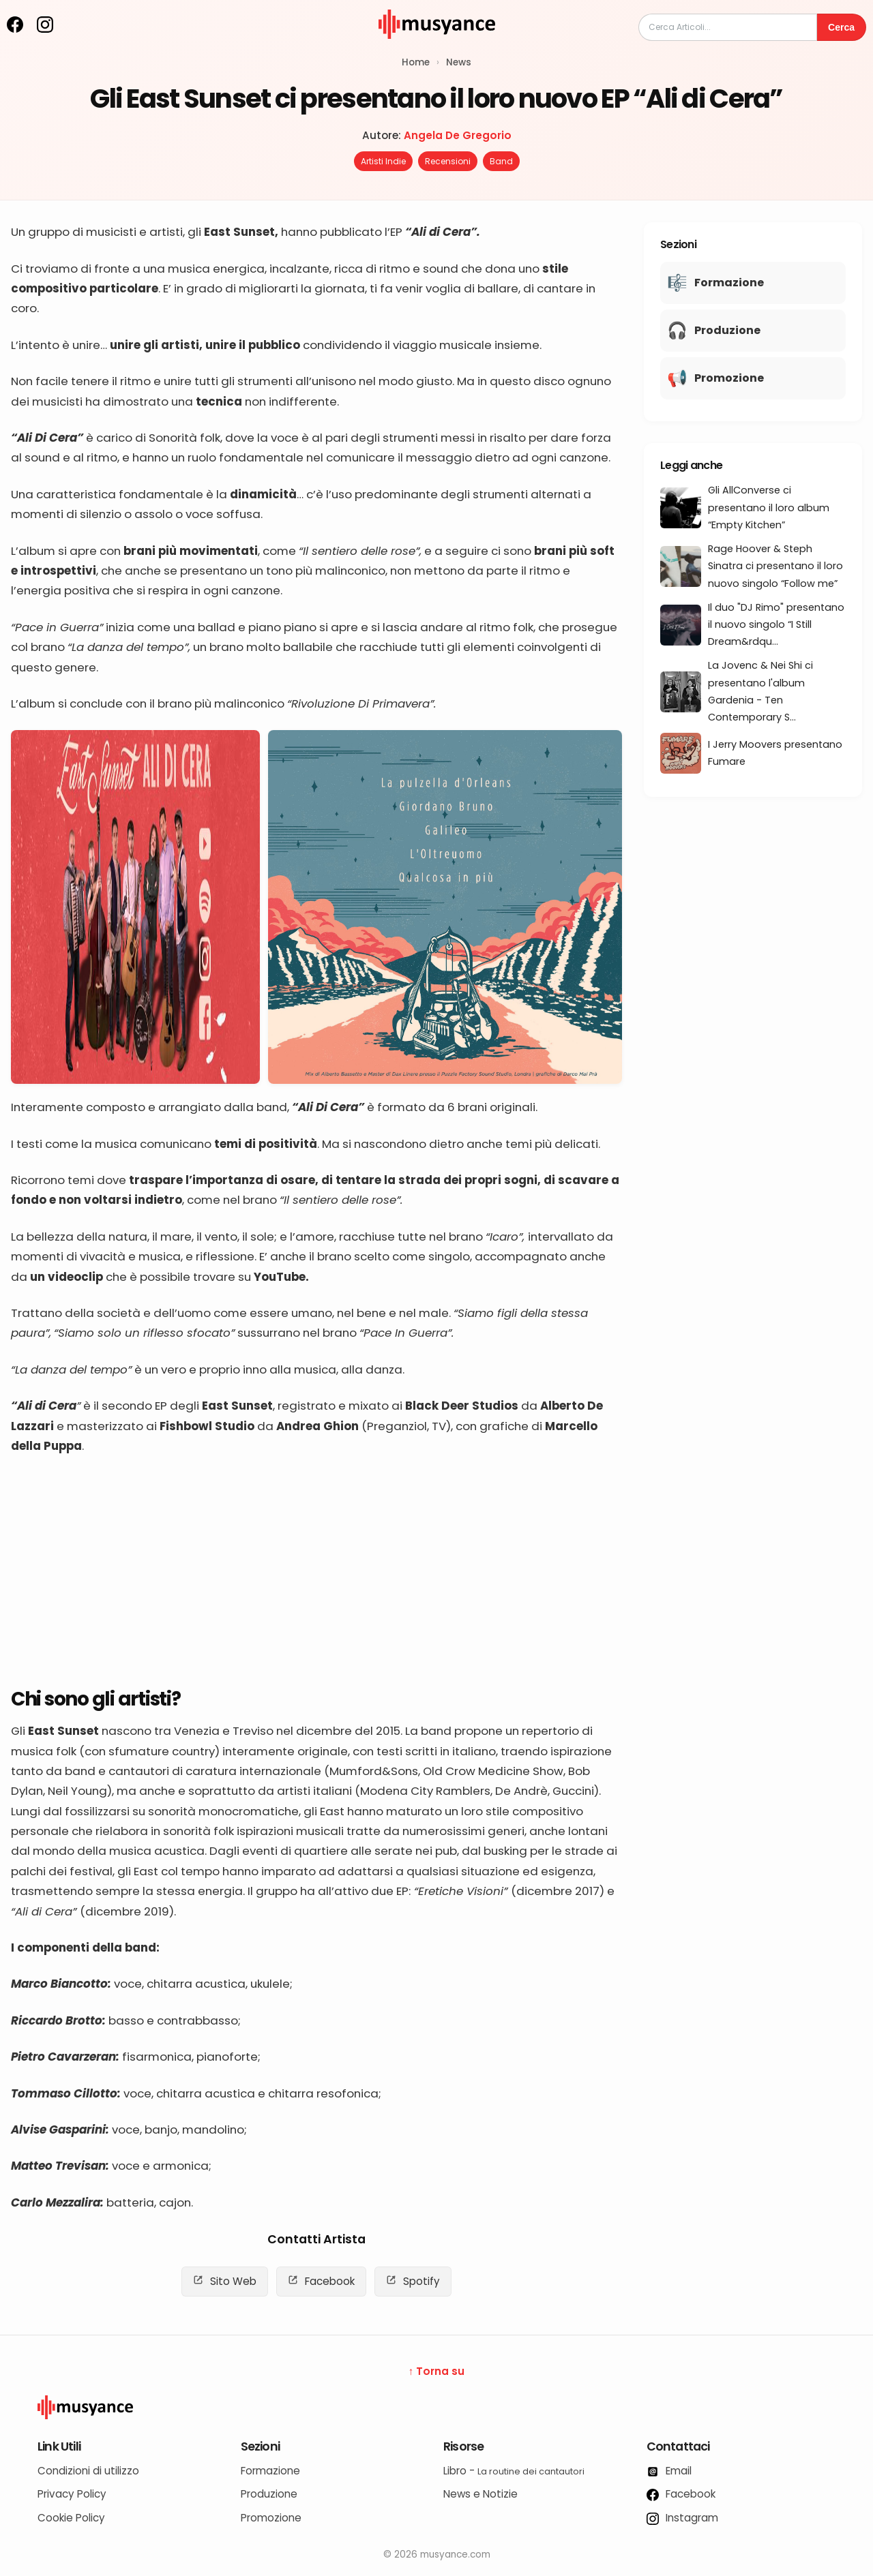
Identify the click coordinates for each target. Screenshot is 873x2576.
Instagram (682, 2518)
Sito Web (224, 2281)
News (458, 62)
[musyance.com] (436, 48)
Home (416, 62)
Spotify (413, 2281)
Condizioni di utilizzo (88, 2471)
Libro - (514, 2471)
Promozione (271, 2518)
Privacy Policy (72, 2494)
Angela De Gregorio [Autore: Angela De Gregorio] (458, 135)
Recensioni (448, 161)
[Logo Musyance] (436, 2407)
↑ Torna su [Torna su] (437, 2371)
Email (669, 2471)
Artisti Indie (383, 161)
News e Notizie (480, 2494)
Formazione (270, 2471)
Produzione (269, 2494)
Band (501, 161)
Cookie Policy (71, 2518)
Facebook (321, 2281)
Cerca (841, 27)
